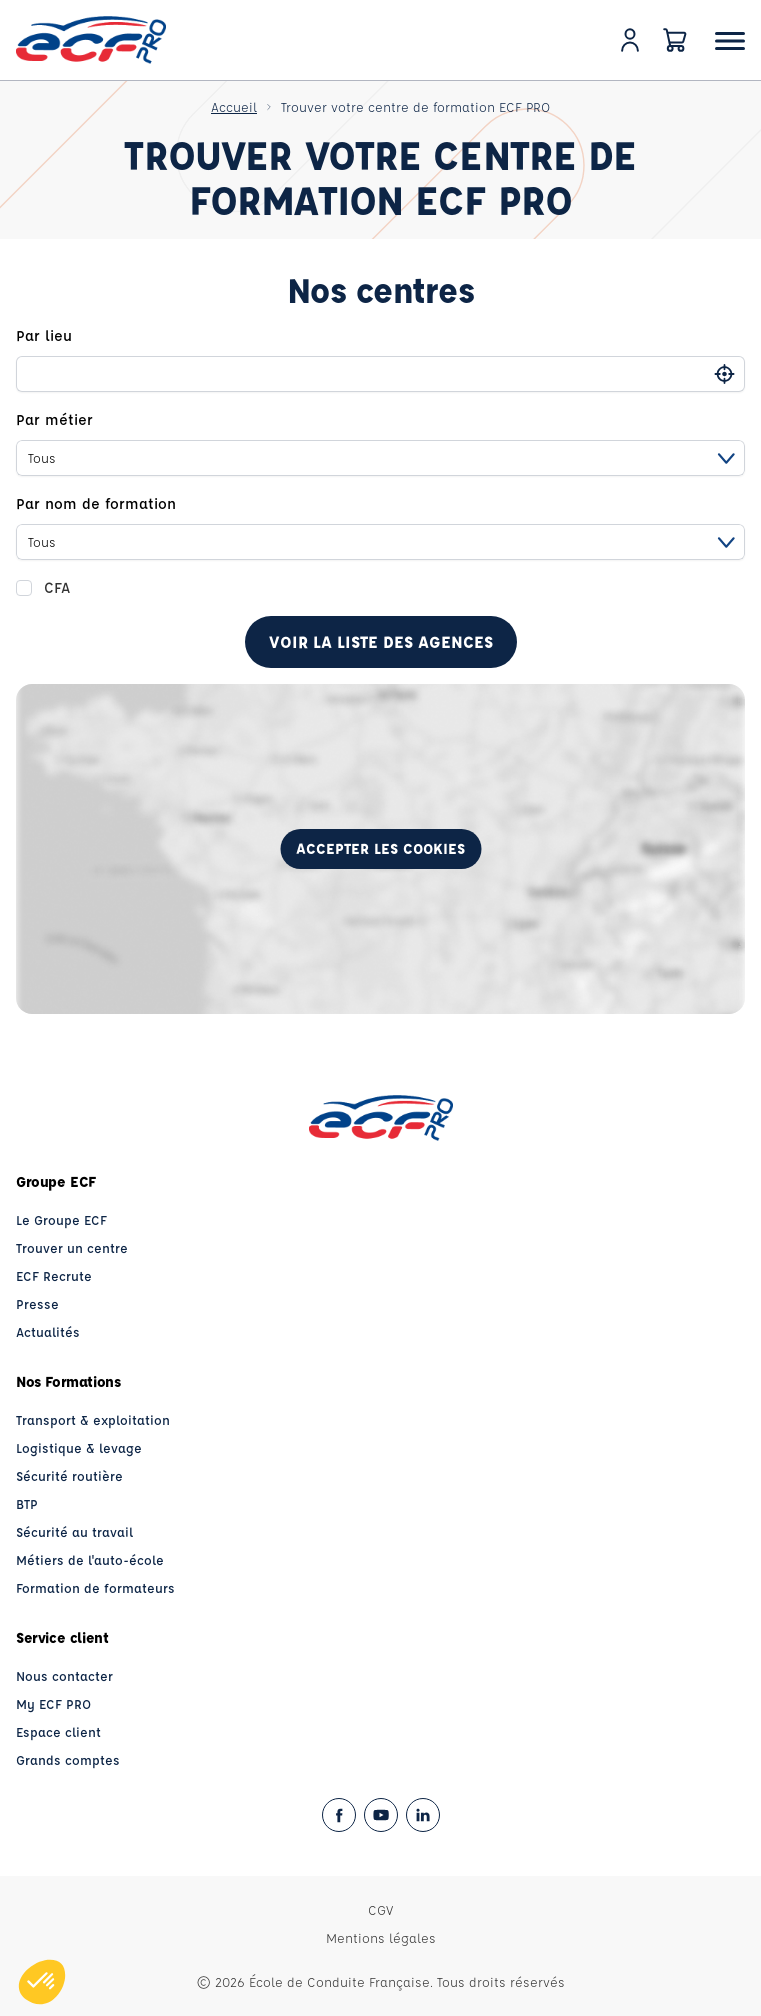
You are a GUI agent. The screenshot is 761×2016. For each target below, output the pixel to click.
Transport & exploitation (93, 1419)
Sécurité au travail (74, 1531)
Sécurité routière (69, 1475)
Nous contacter (64, 1675)
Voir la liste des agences (381, 641)
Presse (37, 1303)
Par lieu (44, 335)
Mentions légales (381, 1937)
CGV (380, 1909)
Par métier (54, 419)
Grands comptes (68, 1759)
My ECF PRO (53, 1703)
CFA (57, 587)
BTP (27, 1503)
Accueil (234, 106)
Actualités (48, 1331)
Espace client (58, 1731)
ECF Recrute (54, 1275)
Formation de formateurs (95, 1587)
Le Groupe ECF (61, 1219)
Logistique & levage (79, 1447)
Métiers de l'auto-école (90, 1559)
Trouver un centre (72, 1247)
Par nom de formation (96, 503)
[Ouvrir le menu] (730, 40)
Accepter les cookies (380, 848)
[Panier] (675, 40)
